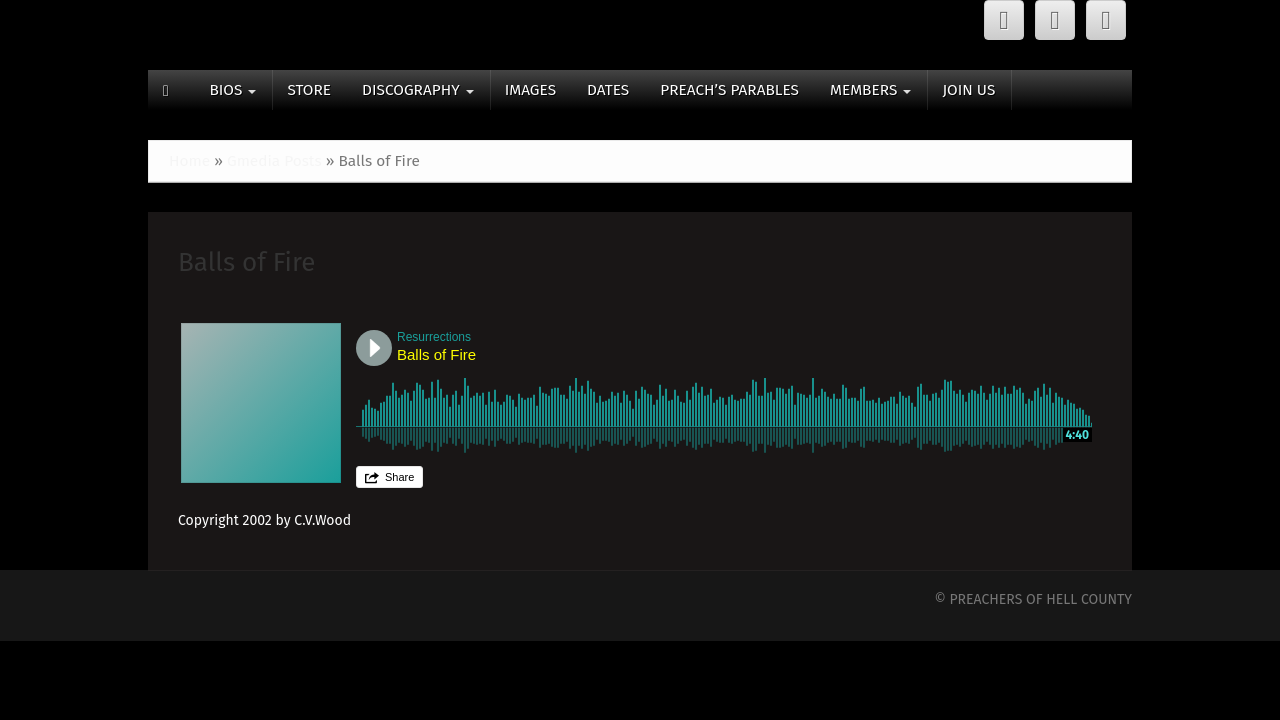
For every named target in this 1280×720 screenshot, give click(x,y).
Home (189, 161)
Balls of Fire (246, 262)
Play (374, 348)
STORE (309, 90)
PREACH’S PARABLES (729, 90)
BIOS (232, 90)
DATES (608, 90)
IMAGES (530, 90)
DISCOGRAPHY (418, 90)
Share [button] (399, 477)
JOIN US (968, 90)
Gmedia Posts (274, 161)
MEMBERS (870, 90)
